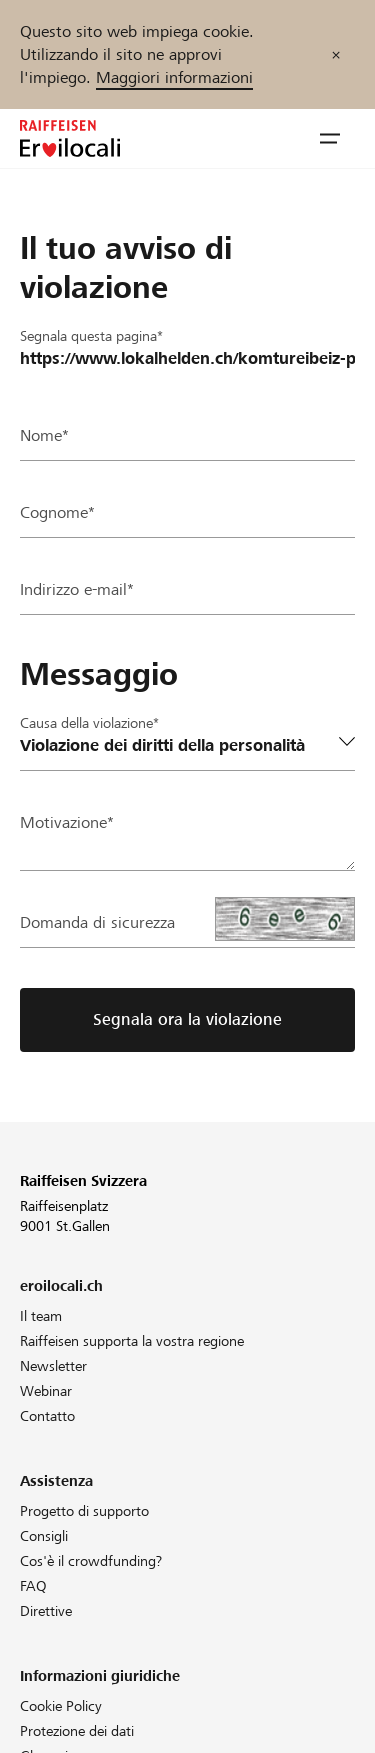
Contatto (47, 1416)
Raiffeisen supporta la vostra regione (132, 1341)
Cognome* (57, 512)
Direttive (46, 1611)
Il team (41, 1316)
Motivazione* (67, 822)
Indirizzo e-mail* (77, 589)
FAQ (33, 1586)
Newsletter (53, 1366)
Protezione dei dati (77, 1731)
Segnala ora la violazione (187, 1019)
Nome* (44, 435)
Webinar (46, 1391)
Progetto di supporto (84, 1511)
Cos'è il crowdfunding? (91, 1561)
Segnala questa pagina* (91, 336)
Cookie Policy (61, 1706)
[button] (330, 139)
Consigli (44, 1536)
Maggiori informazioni (174, 77)
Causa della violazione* (89, 723)
